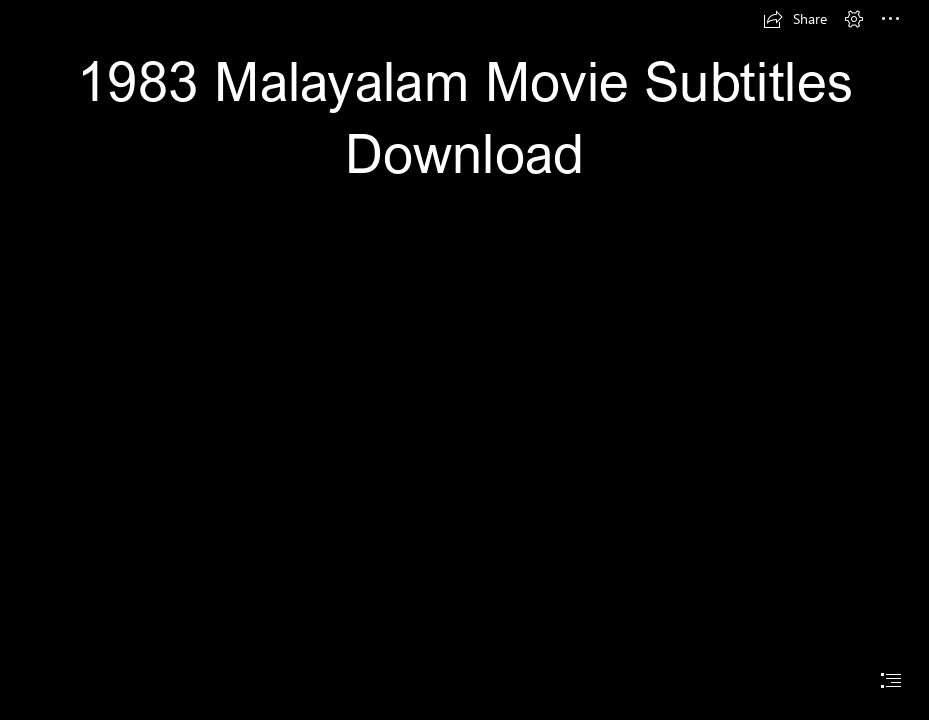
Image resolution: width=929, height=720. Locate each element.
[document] (464, 360)
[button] (795, 19)
